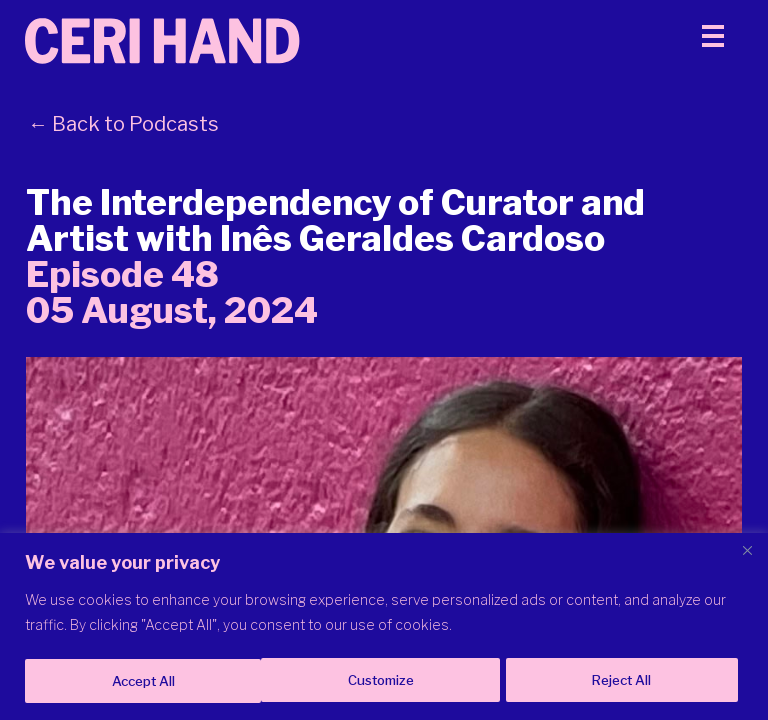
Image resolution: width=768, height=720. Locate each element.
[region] (384, 627)
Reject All (386, 680)
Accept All (625, 680)
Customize (144, 680)
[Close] (747, 552)
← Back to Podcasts (123, 144)
